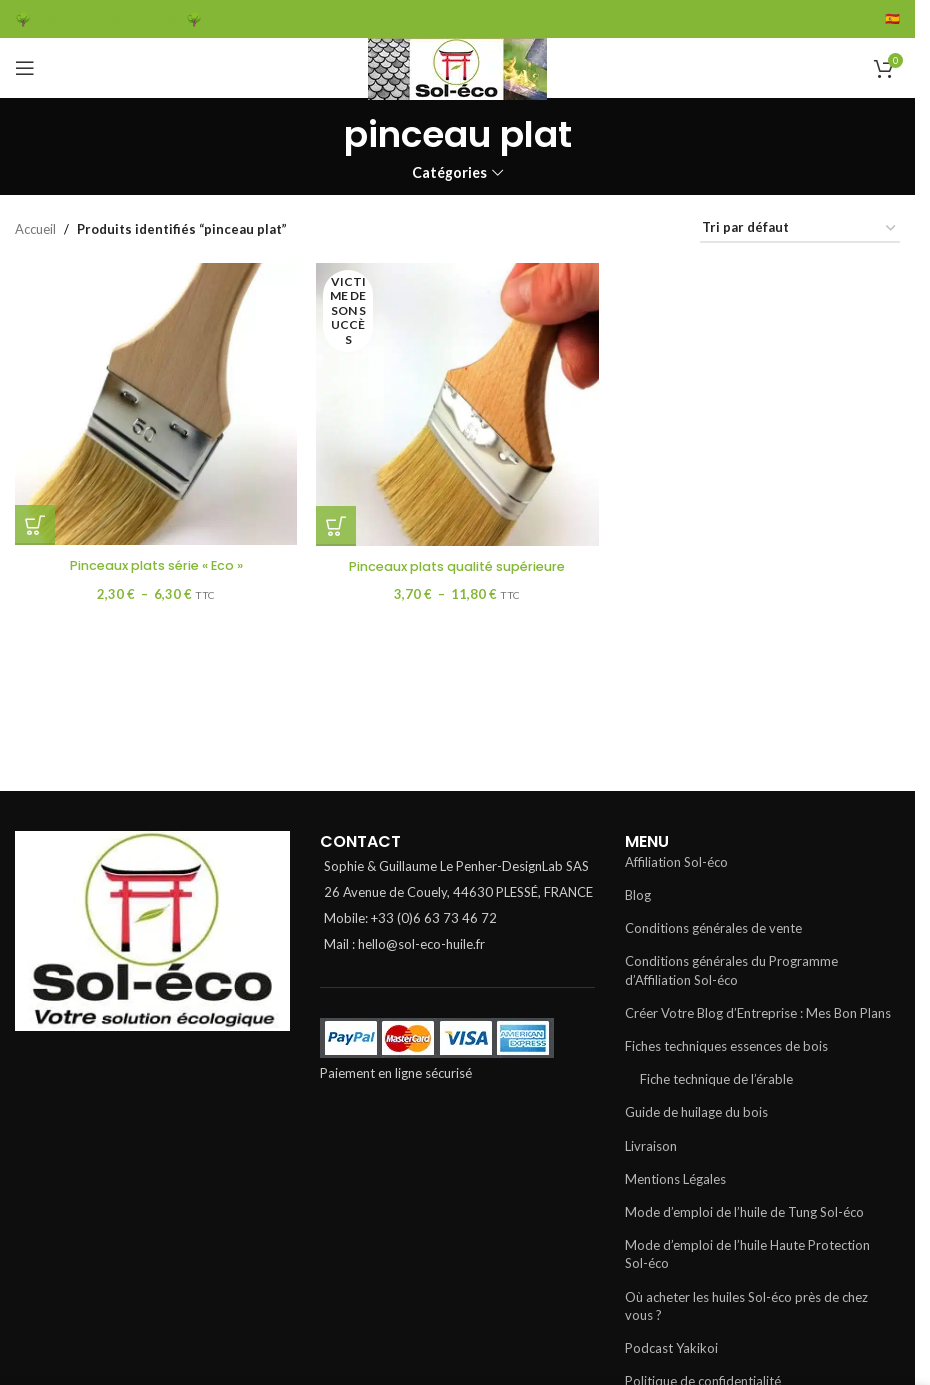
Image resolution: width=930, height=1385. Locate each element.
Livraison (651, 1146)
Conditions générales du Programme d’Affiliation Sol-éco (731, 970)
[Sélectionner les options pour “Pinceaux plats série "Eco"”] (35, 525)
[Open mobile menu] (25, 68)
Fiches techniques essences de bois (726, 1046)
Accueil (35, 229)
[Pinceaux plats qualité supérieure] (458, 404)
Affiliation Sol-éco (676, 862)
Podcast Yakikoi (671, 1348)
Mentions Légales (675, 1179)
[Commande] (800, 229)
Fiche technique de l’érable (716, 1079)
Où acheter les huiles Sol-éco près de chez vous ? (746, 1306)
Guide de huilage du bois (696, 1112)
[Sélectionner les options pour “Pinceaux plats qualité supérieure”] (337, 525)
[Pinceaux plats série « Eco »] (156, 404)
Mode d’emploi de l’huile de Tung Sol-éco (744, 1212)
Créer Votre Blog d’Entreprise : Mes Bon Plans (758, 1013)
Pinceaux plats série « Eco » (155, 565)
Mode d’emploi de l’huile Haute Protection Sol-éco (747, 1254)
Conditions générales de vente (713, 928)
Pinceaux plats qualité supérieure (457, 565)
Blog (638, 895)
